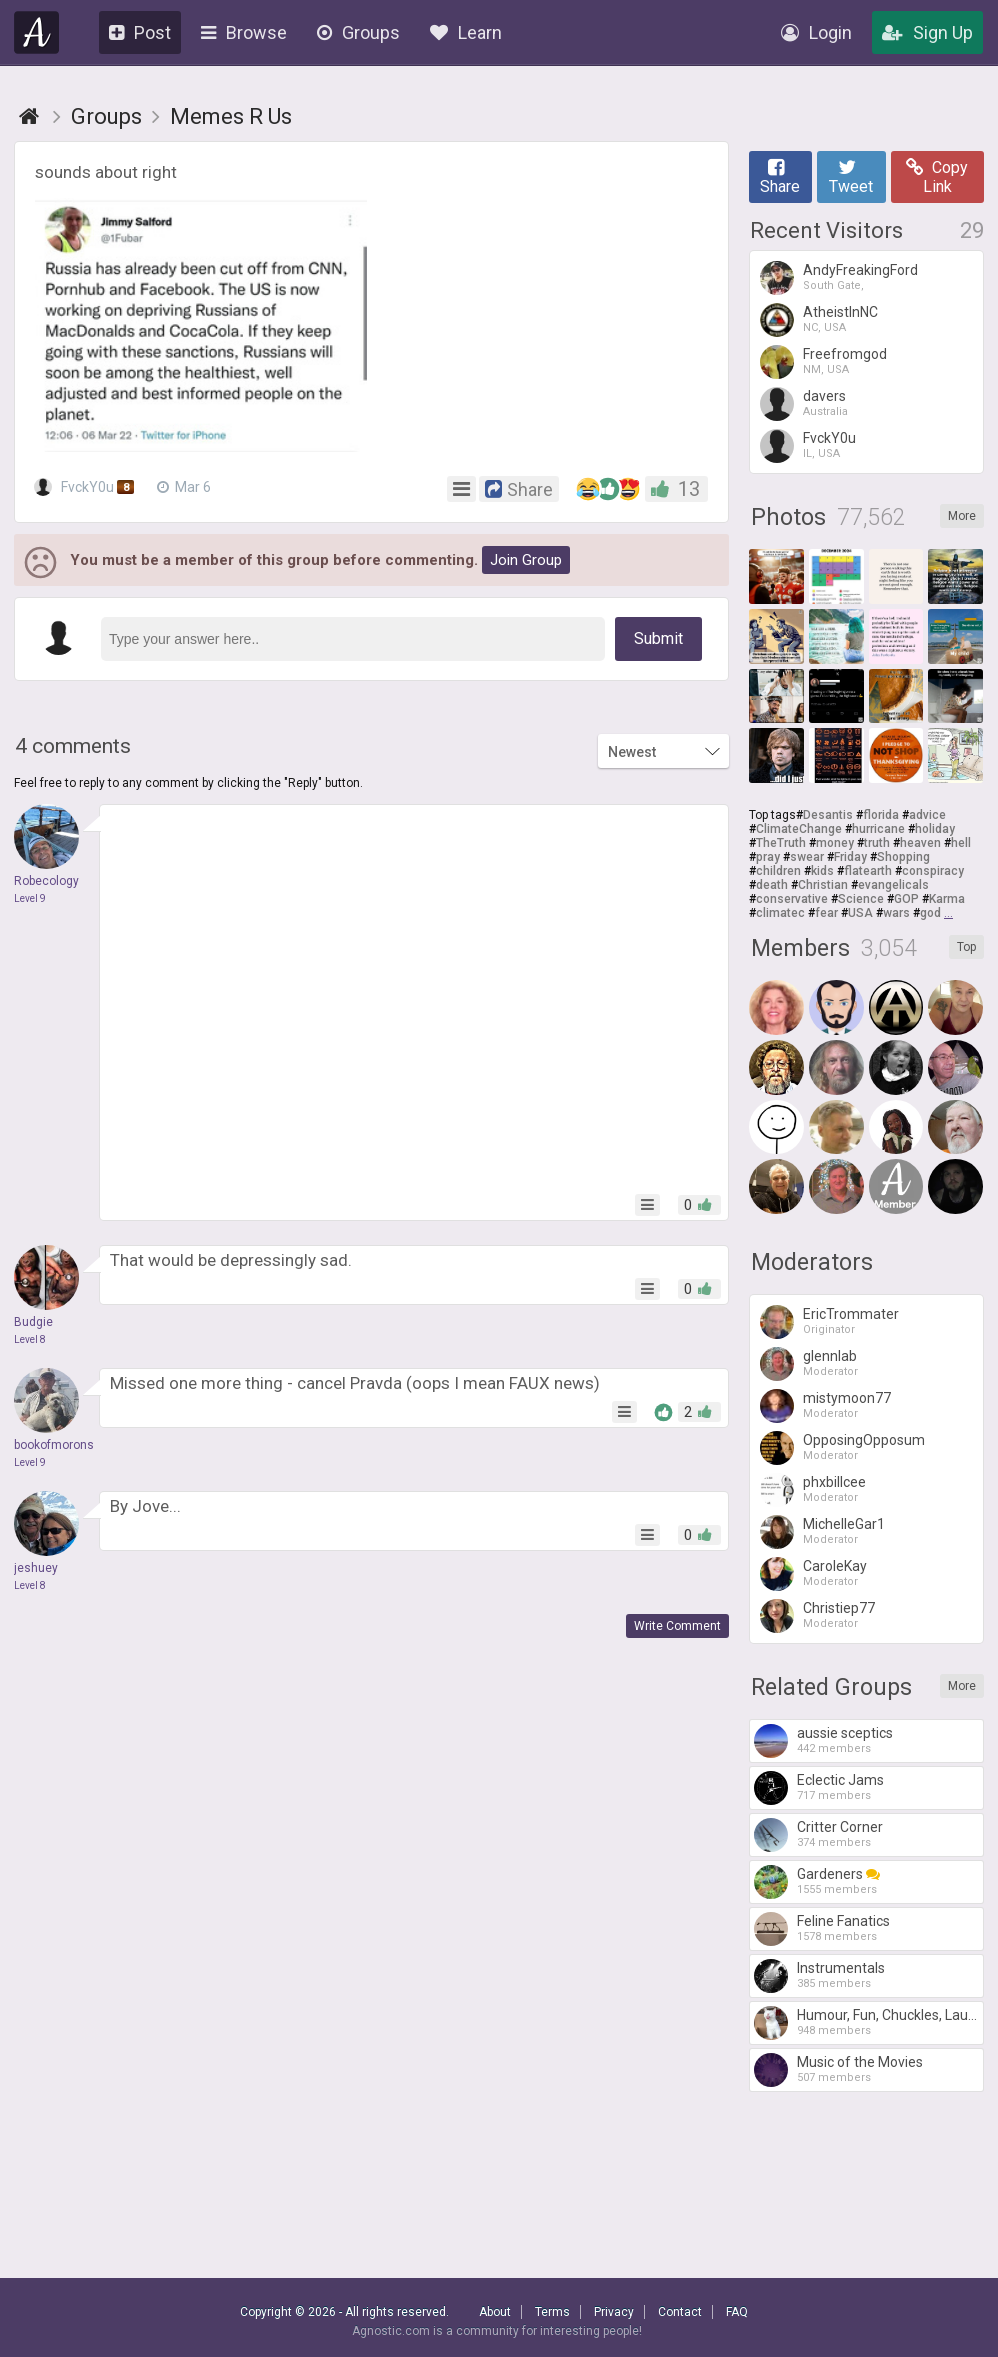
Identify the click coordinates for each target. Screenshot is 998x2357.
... (948, 913)
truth (877, 843)
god (930, 913)
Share (780, 177)
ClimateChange (799, 829)
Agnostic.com (37, 32)
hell (961, 843)
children (778, 871)
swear (807, 857)
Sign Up (927, 32)
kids (822, 871)
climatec (780, 913)
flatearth (868, 871)
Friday (850, 857)
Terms (552, 2312)
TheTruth (781, 843)
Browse (244, 32)
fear (826, 913)
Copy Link (937, 177)
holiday (935, 829)
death (772, 885)
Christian (823, 885)
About (495, 2312)
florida (881, 815)
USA (860, 913)
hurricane (878, 829)
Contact (680, 2312)
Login (816, 32)
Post (140, 32)
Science (861, 899)
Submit (658, 638)
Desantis (828, 815)
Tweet (851, 177)
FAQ (737, 2312)
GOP (906, 899)
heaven (920, 843)
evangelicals (893, 885)
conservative (792, 899)
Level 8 (30, 1339)
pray (768, 857)
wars (896, 913)
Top (966, 947)
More (962, 516)
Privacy (614, 2312)
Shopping (903, 857)
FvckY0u (86, 487)
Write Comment (677, 1626)
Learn (466, 32)
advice (927, 815)
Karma (947, 899)
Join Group (526, 560)
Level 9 (30, 898)
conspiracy (933, 871)
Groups (358, 32)
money (835, 843)
